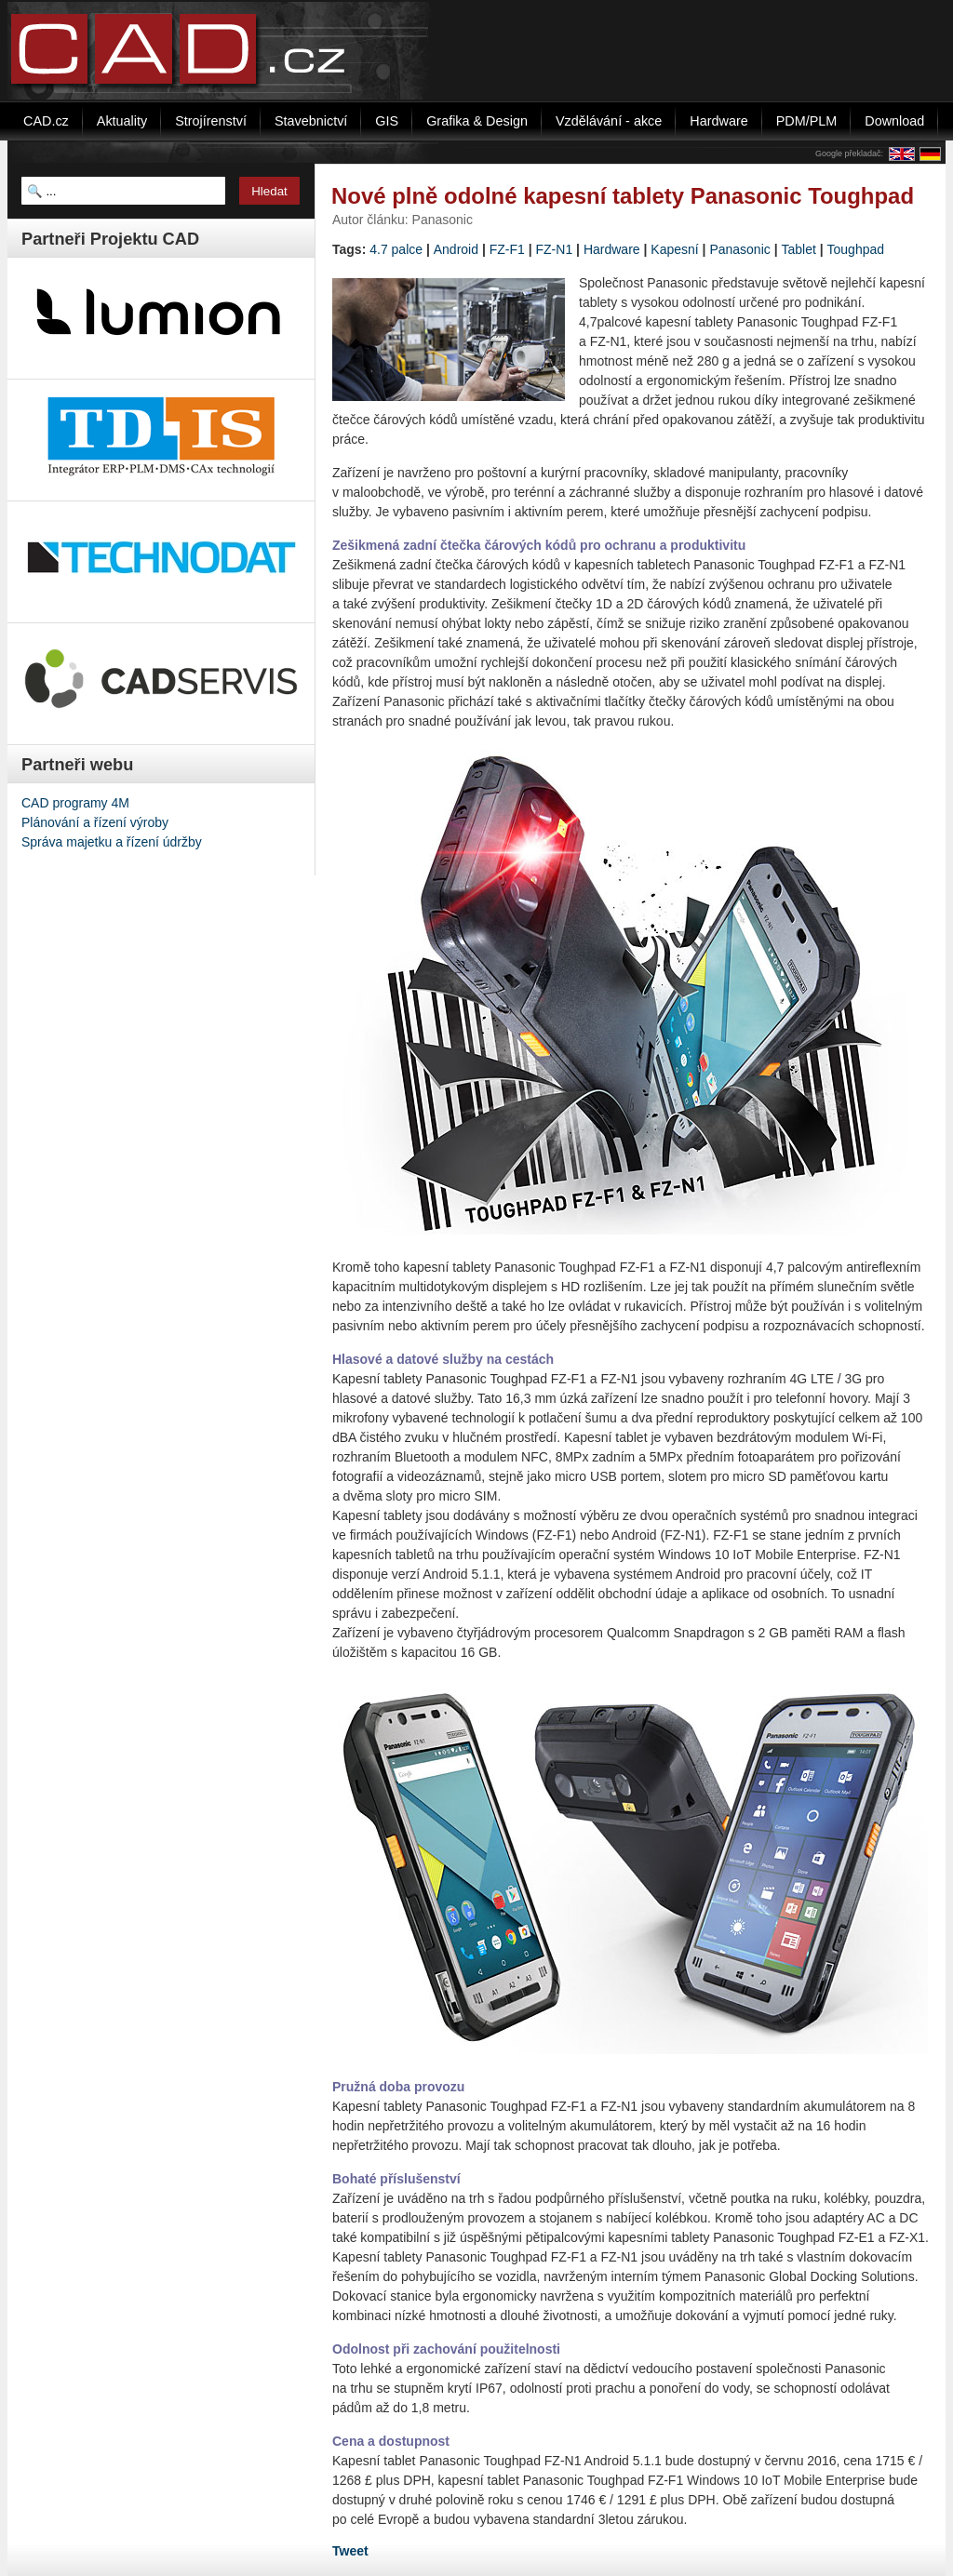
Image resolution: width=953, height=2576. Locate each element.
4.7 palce (396, 249)
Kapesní (674, 249)
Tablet (798, 249)
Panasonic (739, 249)
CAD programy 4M (75, 802)
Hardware (612, 249)
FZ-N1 (554, 249)
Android (456, 249)
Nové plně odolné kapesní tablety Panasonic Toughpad (622, 195)
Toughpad (856, 249)
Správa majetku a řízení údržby (111, 841)
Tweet (350, 2550)
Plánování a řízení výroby (94, 822)
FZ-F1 (507, 249)
